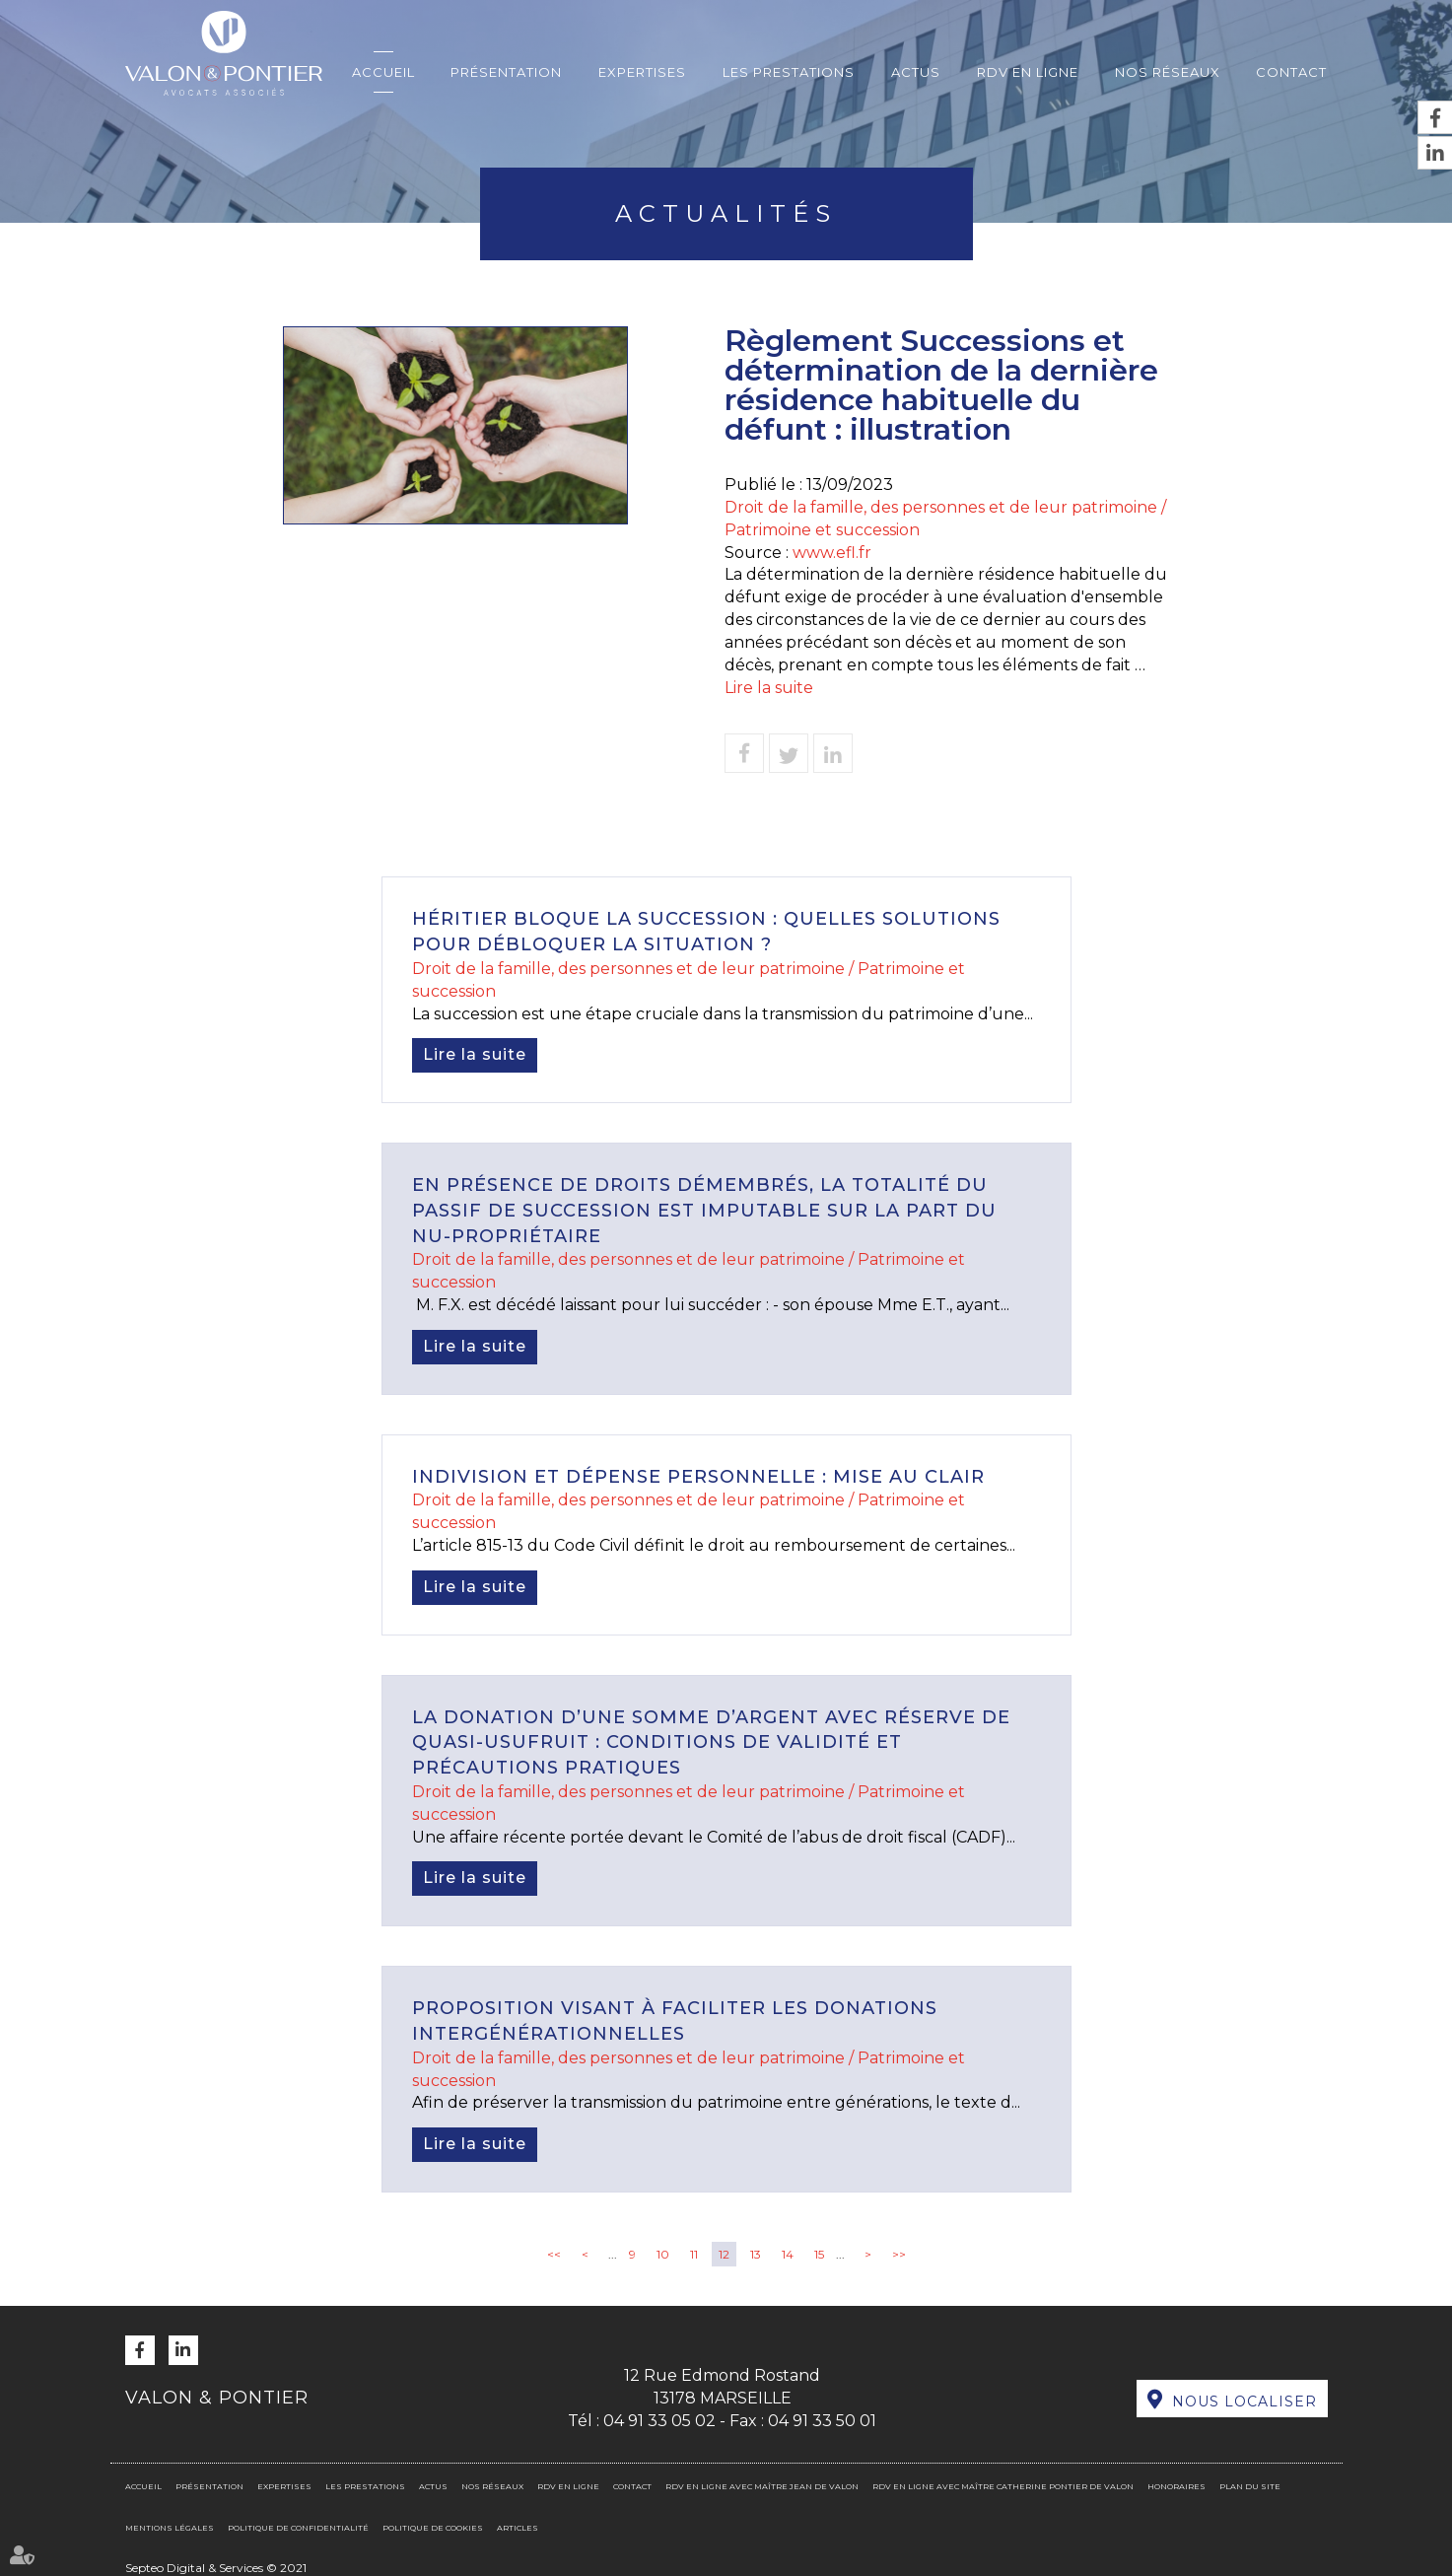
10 (663, 2254)
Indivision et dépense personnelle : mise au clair (698, 1477)
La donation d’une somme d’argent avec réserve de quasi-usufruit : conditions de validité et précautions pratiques (711, 1742)
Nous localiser (1244, 2401)
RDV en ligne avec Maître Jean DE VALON (762, 2486)
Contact (1291, 72)
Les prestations (789, 72)
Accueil (383, 72)
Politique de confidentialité (298, 2528)
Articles (517, 2528)
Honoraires (1176, 2486)
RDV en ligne (1027, 72)
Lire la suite (769, 687)
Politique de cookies (432, 2528)
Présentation (506, 72)
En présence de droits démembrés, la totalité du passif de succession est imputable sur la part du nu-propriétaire (704, 1210)
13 (755, 2254)
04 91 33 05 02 (659, 2420)
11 (694, 2254)
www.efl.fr (832, 552)
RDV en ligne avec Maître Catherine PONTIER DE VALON (1003, 2486)
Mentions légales (169, 2528)
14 (788, 2254)
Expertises (642, 72)
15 (819, 2254)
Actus (915, 72)
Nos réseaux (1167, 72)
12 (724, 2254)
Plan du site (1249, 2486)
